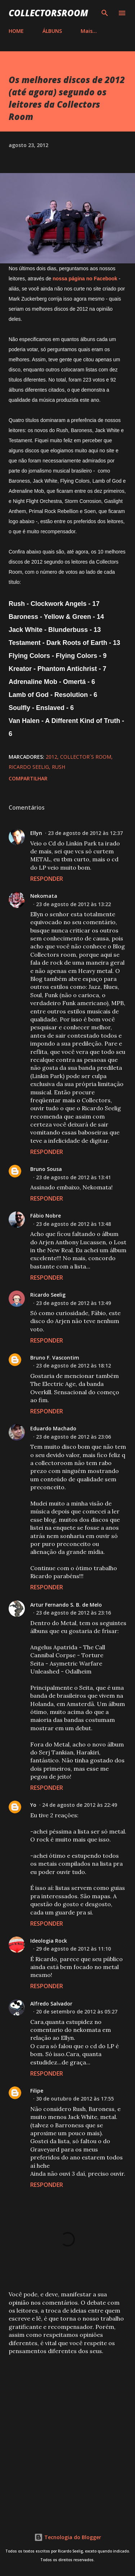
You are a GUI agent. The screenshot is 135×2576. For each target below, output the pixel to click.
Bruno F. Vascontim (54, 1357)
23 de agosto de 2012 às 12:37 (85, 833)
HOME (16, 30)
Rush (58, 766)
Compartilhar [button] (28, 778)
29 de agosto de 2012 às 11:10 (73, 1948)
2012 (51, 756)
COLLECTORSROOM (48, 13)
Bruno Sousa (46, 1169)
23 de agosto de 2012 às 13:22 (73, 904)
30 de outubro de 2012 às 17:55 (75, 2098)
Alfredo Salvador (51, 2003)
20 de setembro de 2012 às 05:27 (76, 2011)
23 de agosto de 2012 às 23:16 (73, 1612)
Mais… (89, 30)
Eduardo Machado (53, 1428)
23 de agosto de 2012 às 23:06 (73, 1436)
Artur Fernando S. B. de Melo (66, 1604)
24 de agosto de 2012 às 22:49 (79, 1804)
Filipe (36, 2090)
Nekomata (43, 895)
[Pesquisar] (104, 13)
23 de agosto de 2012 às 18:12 (73, 1365)
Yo (33, 1804)
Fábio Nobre (45, 1215)
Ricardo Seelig (29, 766)
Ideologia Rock (48, 1940)
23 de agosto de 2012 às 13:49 (73, 1303)
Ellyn (36, 833)
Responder (46, 879)
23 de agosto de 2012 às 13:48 (73, 1223)
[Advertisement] (67, 2434)
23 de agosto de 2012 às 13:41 (73, 1177)
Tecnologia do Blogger (67, 2537)
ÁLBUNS (52, 30)
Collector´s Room (85, 756)
